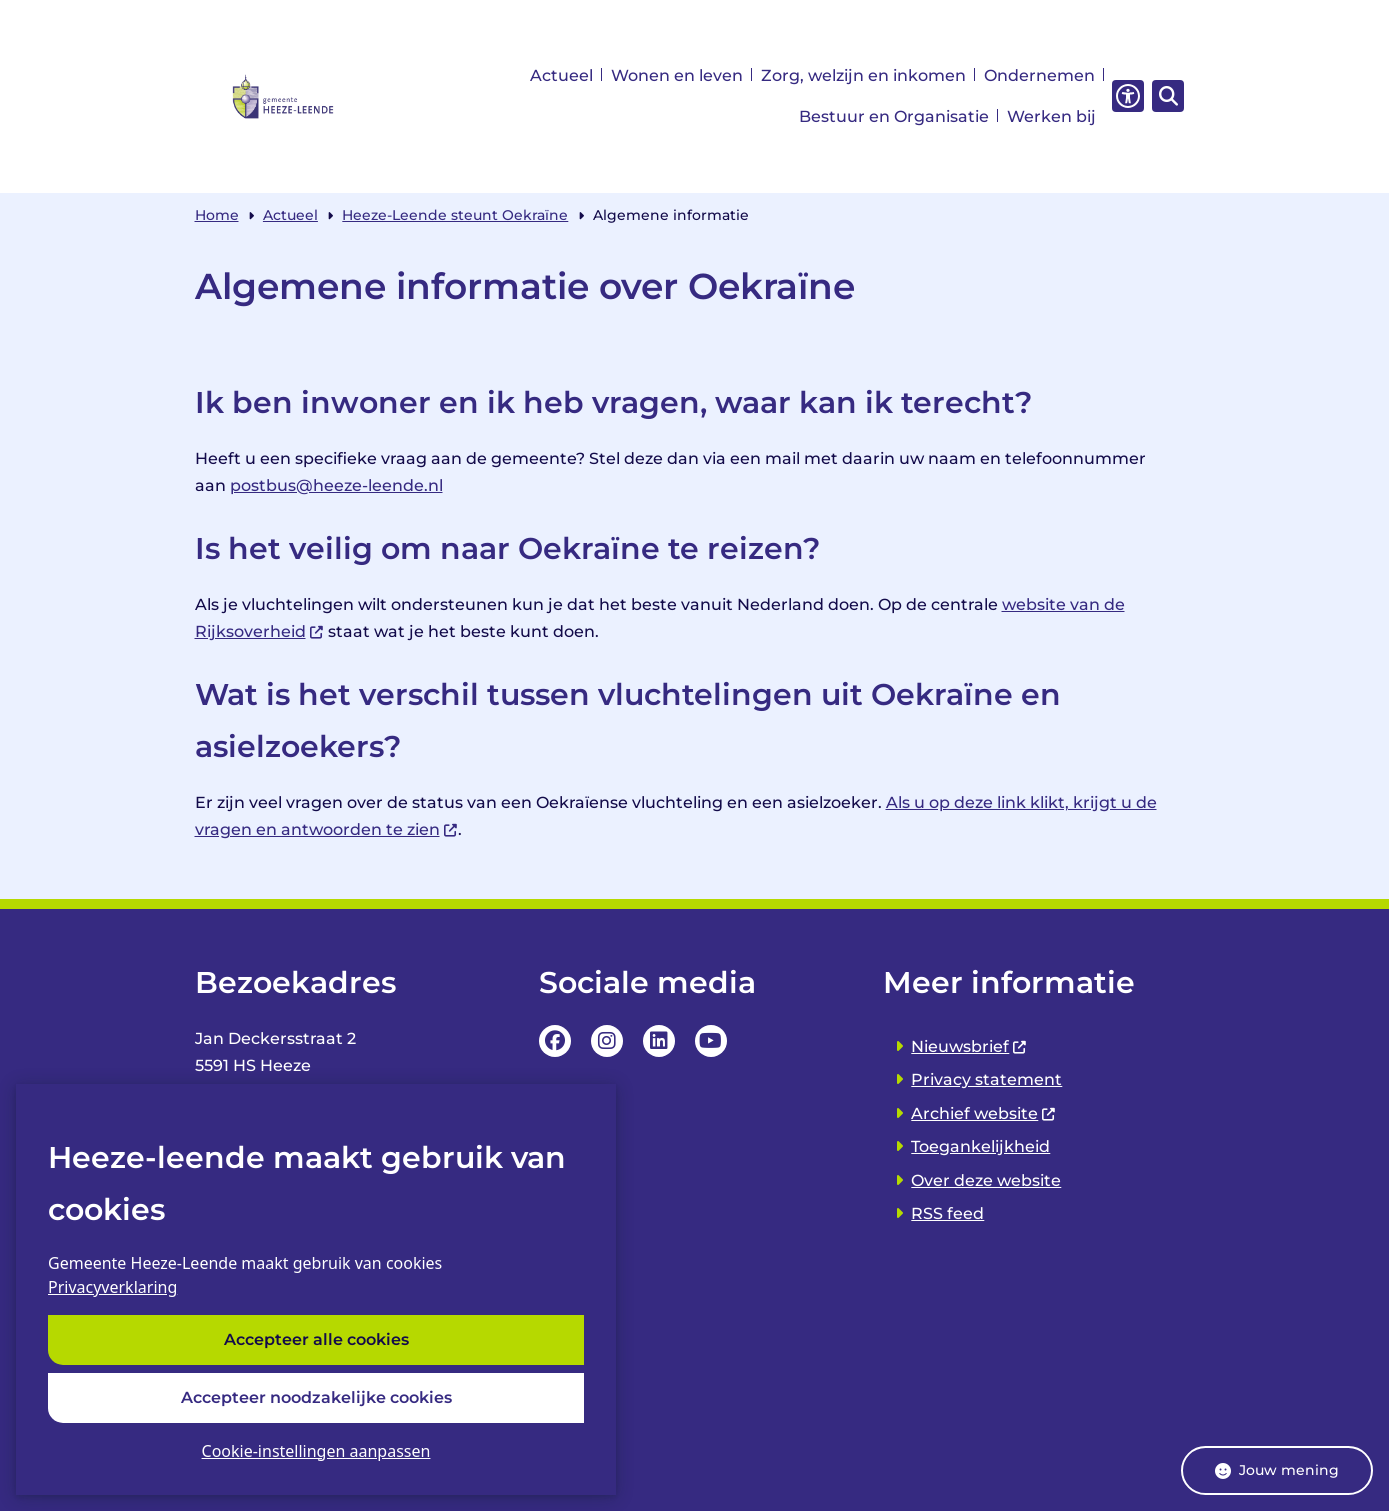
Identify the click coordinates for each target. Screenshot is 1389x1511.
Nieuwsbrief (969, 1046)
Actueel (290, 215)
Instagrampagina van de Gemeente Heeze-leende (607, 1041)
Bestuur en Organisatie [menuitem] (894, 116)
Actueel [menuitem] (561, 75)
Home (217, 215)
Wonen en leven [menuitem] (677, 75)
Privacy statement (986, 1079)
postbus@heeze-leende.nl (336, 485)
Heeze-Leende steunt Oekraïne (455, 215)
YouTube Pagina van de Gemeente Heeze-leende (711, 1041)
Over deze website (986, 1180)
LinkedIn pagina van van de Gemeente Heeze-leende (659, 1041)
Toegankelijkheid (980, 1146)
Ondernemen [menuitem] (1039, 75)
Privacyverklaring (112, 1288)
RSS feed (947, 1213)
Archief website (984, 1113)
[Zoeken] (1165, 95)
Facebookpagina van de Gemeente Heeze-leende (555, 1041)
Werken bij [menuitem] (1051, 116)
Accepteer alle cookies (316, 1340)
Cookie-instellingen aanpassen (316, 1451)
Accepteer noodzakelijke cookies (316, 1397)
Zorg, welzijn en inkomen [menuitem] (863, 75)
